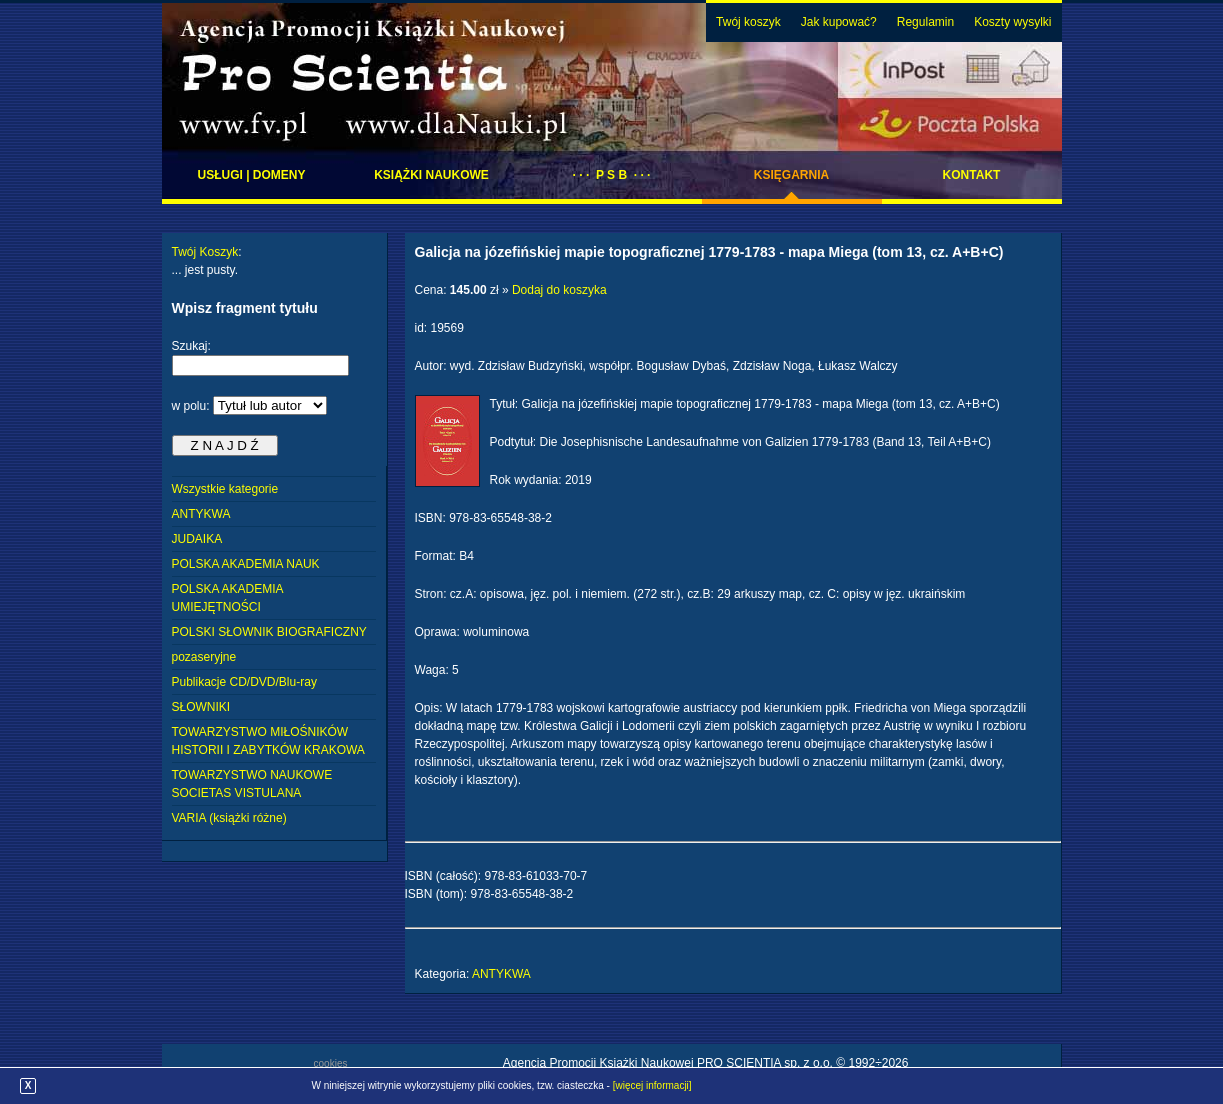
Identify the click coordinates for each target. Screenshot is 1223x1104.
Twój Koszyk (205, 252)
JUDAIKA (197, 539)
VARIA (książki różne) (229, 818)
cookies (331, 1063)
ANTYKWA (201, 514)
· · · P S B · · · (612, 175)
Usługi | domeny (251, 175)
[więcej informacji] (652, 1085)
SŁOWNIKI (201, 707)
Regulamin (925, 22)
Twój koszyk (748, 22)
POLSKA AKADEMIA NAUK (246, 564)
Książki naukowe (431, 175)
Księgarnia (791, 175)
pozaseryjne (204, 657)
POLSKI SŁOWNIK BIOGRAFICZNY (269, 632)
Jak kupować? (839, 22)
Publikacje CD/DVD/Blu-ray (244, 682)
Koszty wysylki (1012, 22)
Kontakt (972, 175)
